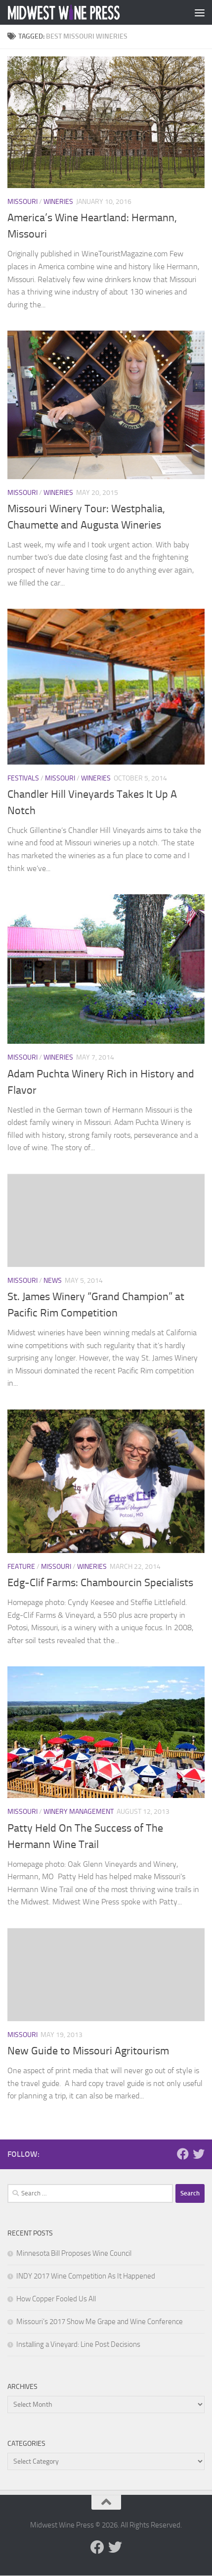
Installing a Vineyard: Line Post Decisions (78, 2344)
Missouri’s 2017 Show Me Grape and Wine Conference (99, 2321)
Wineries (58, 201)
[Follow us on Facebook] (183, 2154)
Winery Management (78, 1811)
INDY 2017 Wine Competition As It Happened (85, 2276)
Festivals (23, 778)
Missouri (22, 201)
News (52, 1280)
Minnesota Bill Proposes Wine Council (73, 2253)
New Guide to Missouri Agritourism (88, 2050)
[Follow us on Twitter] (199, 2154)
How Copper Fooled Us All (56, 2298)
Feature (21, 1566)
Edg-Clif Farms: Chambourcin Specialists (100, 1582)
